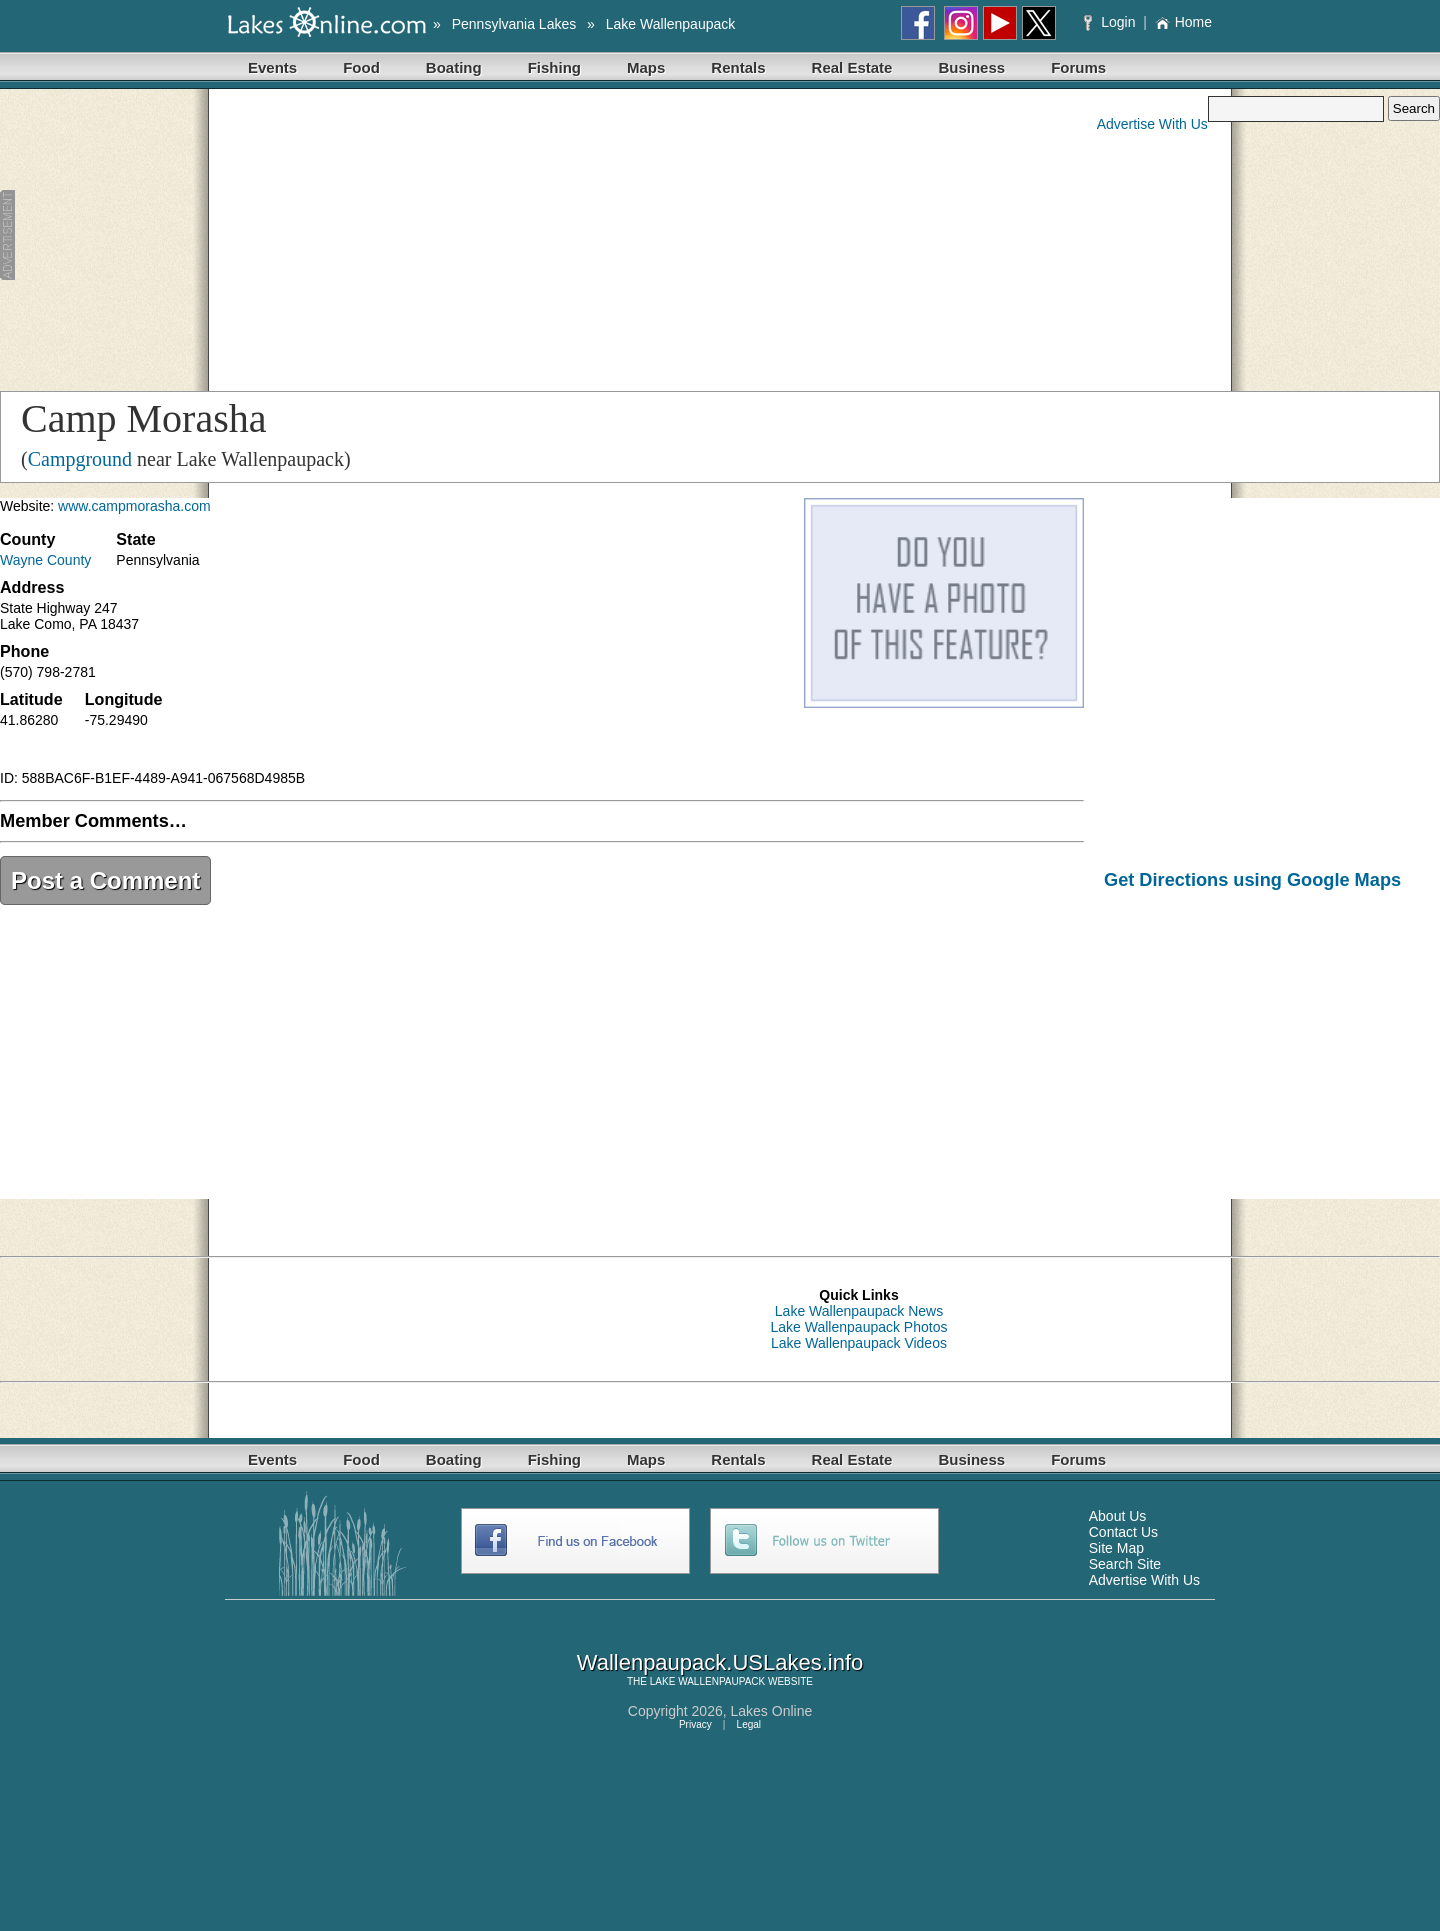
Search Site (1125, 1564)
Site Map (1116, 1548)
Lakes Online (772, 1711)
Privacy (695, 1724)
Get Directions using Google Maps (1252, 880)
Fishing (554, 67)
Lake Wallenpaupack (670, 24)
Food (361, 67)
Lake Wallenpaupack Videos (859, 1343)
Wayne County (45, 560)
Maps (646, 67)
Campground (80, 459)
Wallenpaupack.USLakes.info (720, 1662)
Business (971, 67)
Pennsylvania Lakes (514, 24)
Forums (1078, 67)
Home (1183, 22)
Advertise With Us (1152, 124)
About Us (1118, 1516)
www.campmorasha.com (134, 506)
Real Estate (852, 67)
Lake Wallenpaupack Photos (859, 1327)
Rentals (738, 67)
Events (272, 67)
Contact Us (1123, 1532)
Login (1111, 22)
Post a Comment (105, 880)
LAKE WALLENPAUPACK (707, 1681)
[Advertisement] (394, 236)
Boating (454, 67)
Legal (749, 1724)
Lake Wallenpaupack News (859, 1311)
